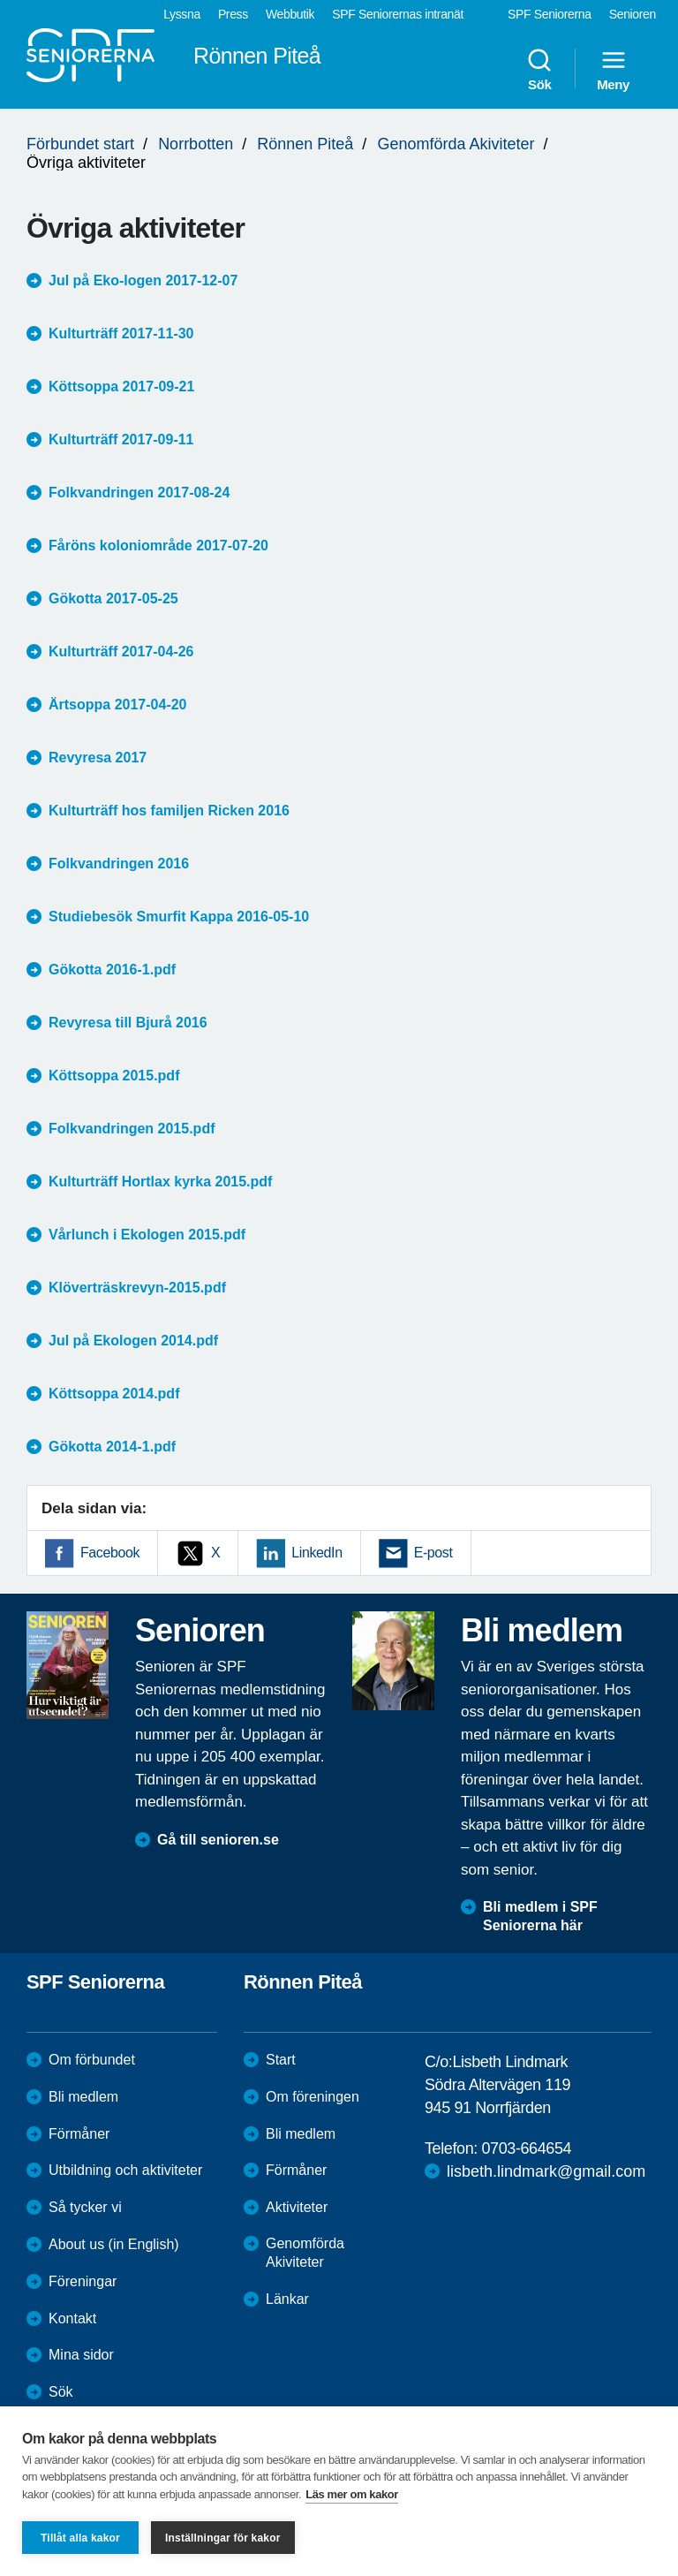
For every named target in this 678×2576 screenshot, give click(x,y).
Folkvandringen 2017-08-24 (139, 492)
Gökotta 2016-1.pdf (112, 969)
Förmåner (79, 2133)
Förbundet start (80, 144)
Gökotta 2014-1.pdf (112, 1446)
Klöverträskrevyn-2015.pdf (137, 1287)
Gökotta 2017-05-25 (113, 598)
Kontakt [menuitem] (72, 2318)
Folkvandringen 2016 (119, 863)
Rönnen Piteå (305, 144)
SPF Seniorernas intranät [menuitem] (397, 14)
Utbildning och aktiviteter (125, 2170)
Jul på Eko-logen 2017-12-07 (143, 280)
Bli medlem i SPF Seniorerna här (540, 1916)
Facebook (109, 1552)
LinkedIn (316, 1552)
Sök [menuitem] (539, 69)
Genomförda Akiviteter (455, 144)
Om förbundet (92, 2059)
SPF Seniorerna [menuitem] (549, 14)
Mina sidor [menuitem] (81, 2354)
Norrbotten (195, 144)
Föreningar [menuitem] (83, 2281)
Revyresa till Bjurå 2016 (128, 1022)
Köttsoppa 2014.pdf (114, 1393)
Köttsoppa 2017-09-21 (121, 386)
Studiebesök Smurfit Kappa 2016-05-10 (179, 916)
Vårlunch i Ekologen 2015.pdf (147, 1234)
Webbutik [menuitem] (290, 14)
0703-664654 (526, 2148)
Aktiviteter (297, 2207)
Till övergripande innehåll (0, 0)
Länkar (287, 2299)
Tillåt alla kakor (80, 2538)
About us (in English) (114, 2244)
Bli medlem (83, 2096)
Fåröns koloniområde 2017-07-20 (158, 545)
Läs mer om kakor (351, 2494)
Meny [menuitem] (613, 69)
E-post (433, 1552)
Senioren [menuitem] (632, 14)
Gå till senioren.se (218, 1839)
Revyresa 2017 (98, 757)
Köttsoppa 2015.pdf (114, 1075)
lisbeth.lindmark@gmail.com (546, 2171)
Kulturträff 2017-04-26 (121, 651)
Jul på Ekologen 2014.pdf (133, 1340)
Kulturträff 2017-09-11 (121, 439)
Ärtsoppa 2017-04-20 (118, 704)
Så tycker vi (85, 2207)
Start (281, 2059)
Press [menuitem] (233, 14)
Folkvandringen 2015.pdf (132, 1128)
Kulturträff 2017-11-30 (121, 333)
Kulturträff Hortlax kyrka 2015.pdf (160, 1181)
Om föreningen (312, 2096)
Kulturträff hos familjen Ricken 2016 (169, 810)
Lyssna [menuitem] (181, 14)
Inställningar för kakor (223, 2538)
